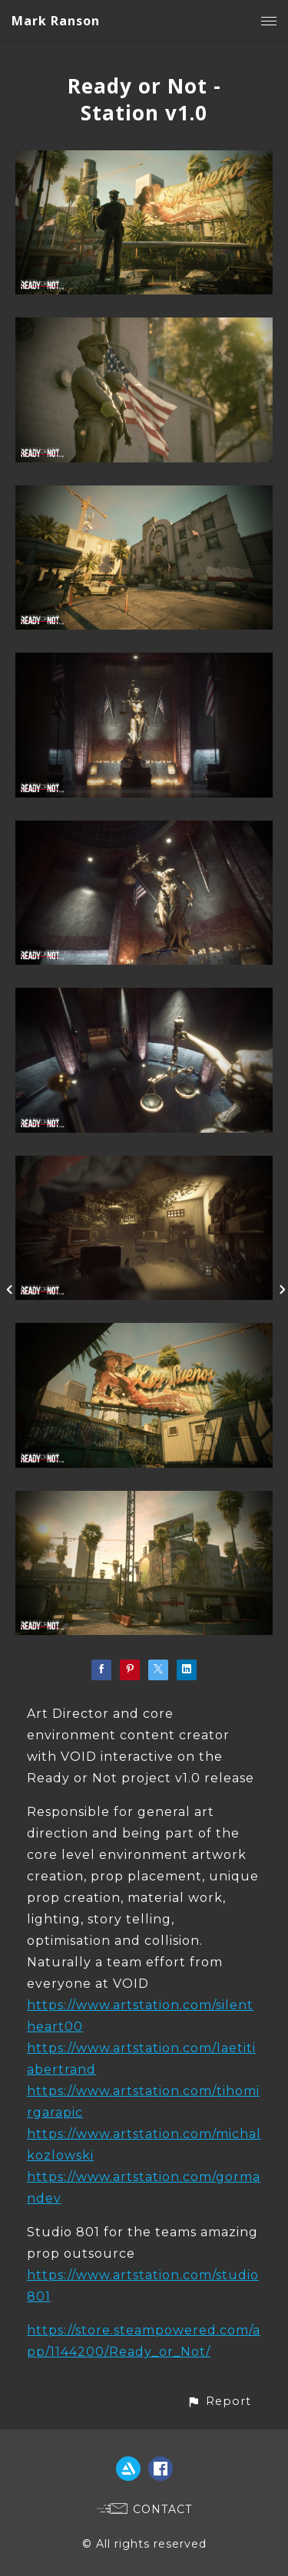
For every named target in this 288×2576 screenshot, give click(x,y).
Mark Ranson (56, 20)
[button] (218, 2401)
